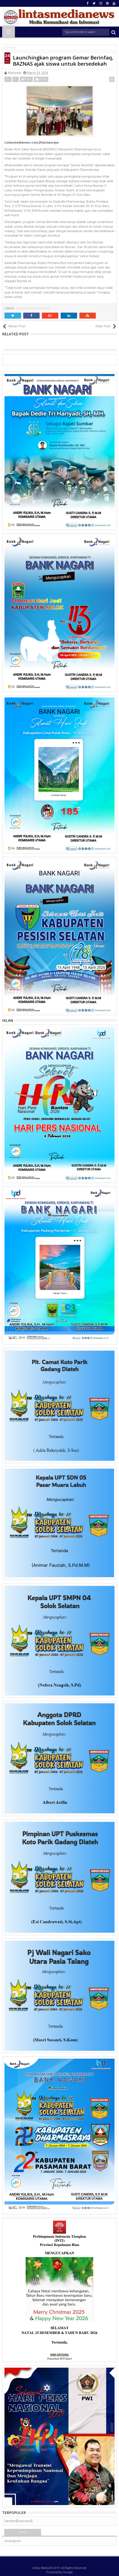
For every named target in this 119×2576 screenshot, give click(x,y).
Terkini (22, 2532)
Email (41, 79)
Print (26, 79)
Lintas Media (40, 2568)
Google (68, 2572)
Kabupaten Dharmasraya (33, 308)
